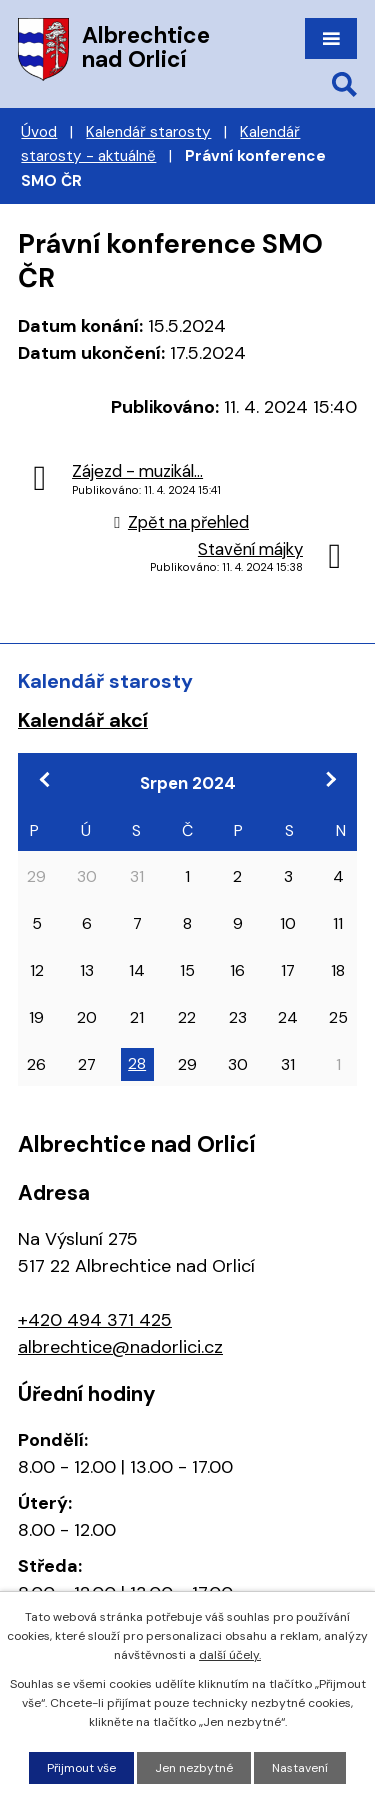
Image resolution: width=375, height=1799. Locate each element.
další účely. (230, 1655)
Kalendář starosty (148, 132)
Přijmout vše (81, 1768)
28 (137, 1063)
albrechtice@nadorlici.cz (120, 1347)
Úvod (39, 132)
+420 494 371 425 (95, 1320)
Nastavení (300, 1768)
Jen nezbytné (194, 1768)
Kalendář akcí (83, 720)
